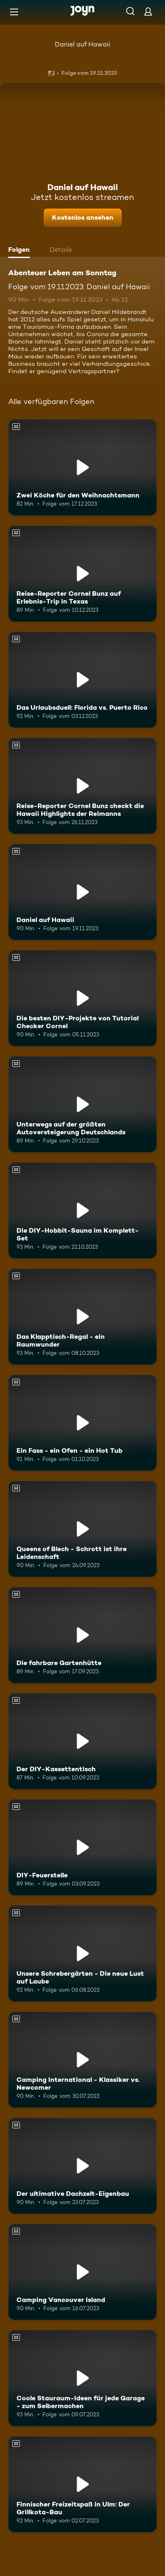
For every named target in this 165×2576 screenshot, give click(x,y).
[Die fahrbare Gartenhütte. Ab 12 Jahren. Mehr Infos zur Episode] (82, 1635)
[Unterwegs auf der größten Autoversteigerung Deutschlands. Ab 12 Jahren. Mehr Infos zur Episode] (82, 1104)
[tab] (21, 250)
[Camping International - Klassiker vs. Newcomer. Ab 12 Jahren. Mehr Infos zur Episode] (82, 2060)
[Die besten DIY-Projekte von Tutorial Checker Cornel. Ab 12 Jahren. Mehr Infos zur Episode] (82, 998)
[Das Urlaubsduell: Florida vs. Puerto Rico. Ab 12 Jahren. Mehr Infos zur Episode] (82, 680)
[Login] (148, 11)
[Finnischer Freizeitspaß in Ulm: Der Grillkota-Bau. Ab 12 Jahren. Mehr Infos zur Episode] (82, 2484)
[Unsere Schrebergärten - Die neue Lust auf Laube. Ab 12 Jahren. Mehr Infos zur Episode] (82, 1953)
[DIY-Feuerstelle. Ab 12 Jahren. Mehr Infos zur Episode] (82, 1847)
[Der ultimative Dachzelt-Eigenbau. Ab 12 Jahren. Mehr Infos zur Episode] (82, 2166)
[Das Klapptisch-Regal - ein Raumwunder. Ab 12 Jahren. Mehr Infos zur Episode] (82, 1316)
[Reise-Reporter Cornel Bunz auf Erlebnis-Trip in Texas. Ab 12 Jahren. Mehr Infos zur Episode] (82, 573)
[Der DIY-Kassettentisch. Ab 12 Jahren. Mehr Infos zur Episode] (82, 1741)
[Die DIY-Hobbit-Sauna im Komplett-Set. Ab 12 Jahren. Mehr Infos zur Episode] (82, 1210)
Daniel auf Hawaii (82, 44)
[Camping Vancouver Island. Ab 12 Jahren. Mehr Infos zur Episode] (82, 2272)
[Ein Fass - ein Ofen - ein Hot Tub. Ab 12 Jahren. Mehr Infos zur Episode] (82, 1423)
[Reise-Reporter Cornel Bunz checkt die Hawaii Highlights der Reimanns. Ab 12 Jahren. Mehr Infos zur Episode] (82, 786)
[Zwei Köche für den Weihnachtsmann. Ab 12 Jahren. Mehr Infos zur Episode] (82, 467)
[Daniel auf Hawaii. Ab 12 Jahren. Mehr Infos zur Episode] (82, 892)
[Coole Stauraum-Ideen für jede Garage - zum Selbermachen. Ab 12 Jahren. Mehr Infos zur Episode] (82, 2378)
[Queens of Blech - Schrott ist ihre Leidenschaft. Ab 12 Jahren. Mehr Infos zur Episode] (82, 1529)
